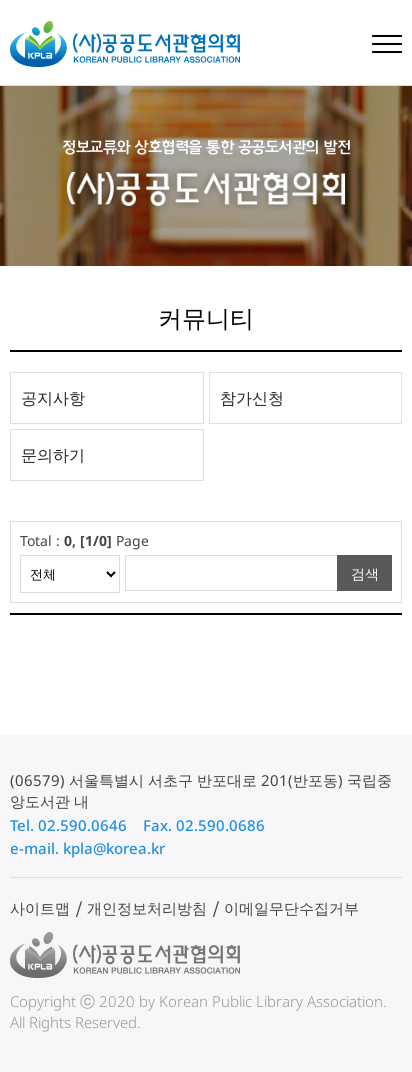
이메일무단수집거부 (291, 908)
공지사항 (53, 398)
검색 (365, 574)
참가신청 (252, 398)
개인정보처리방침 (147, 908)
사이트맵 (40, 908)
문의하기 (53, 455)
